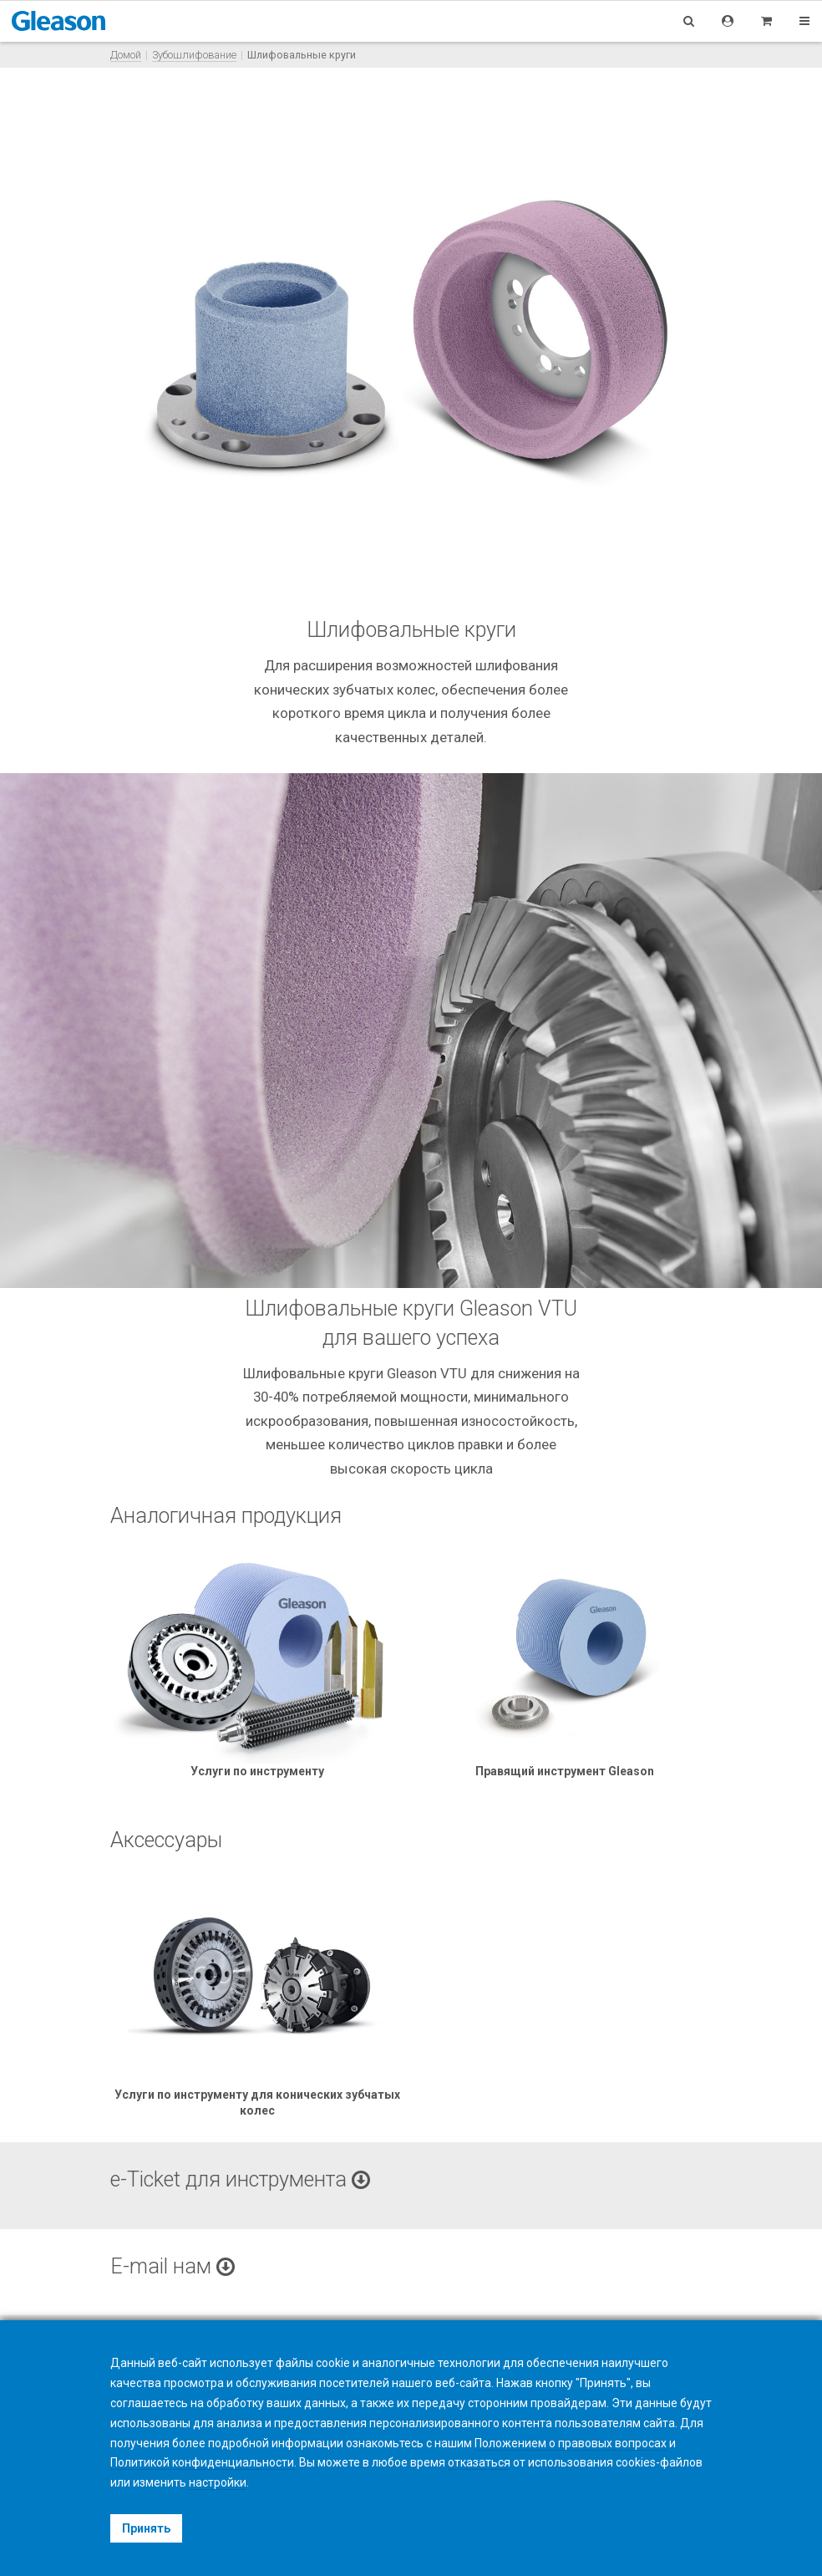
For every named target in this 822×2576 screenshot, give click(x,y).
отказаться (479, 2462)
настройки (217, 2482)
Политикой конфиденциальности (202, 2462)
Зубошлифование (194, 54)
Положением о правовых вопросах (570, 2443)
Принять (146, 2528)
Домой (125, 54)
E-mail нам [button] (172, 2266)
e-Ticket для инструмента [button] (240, 2179)
